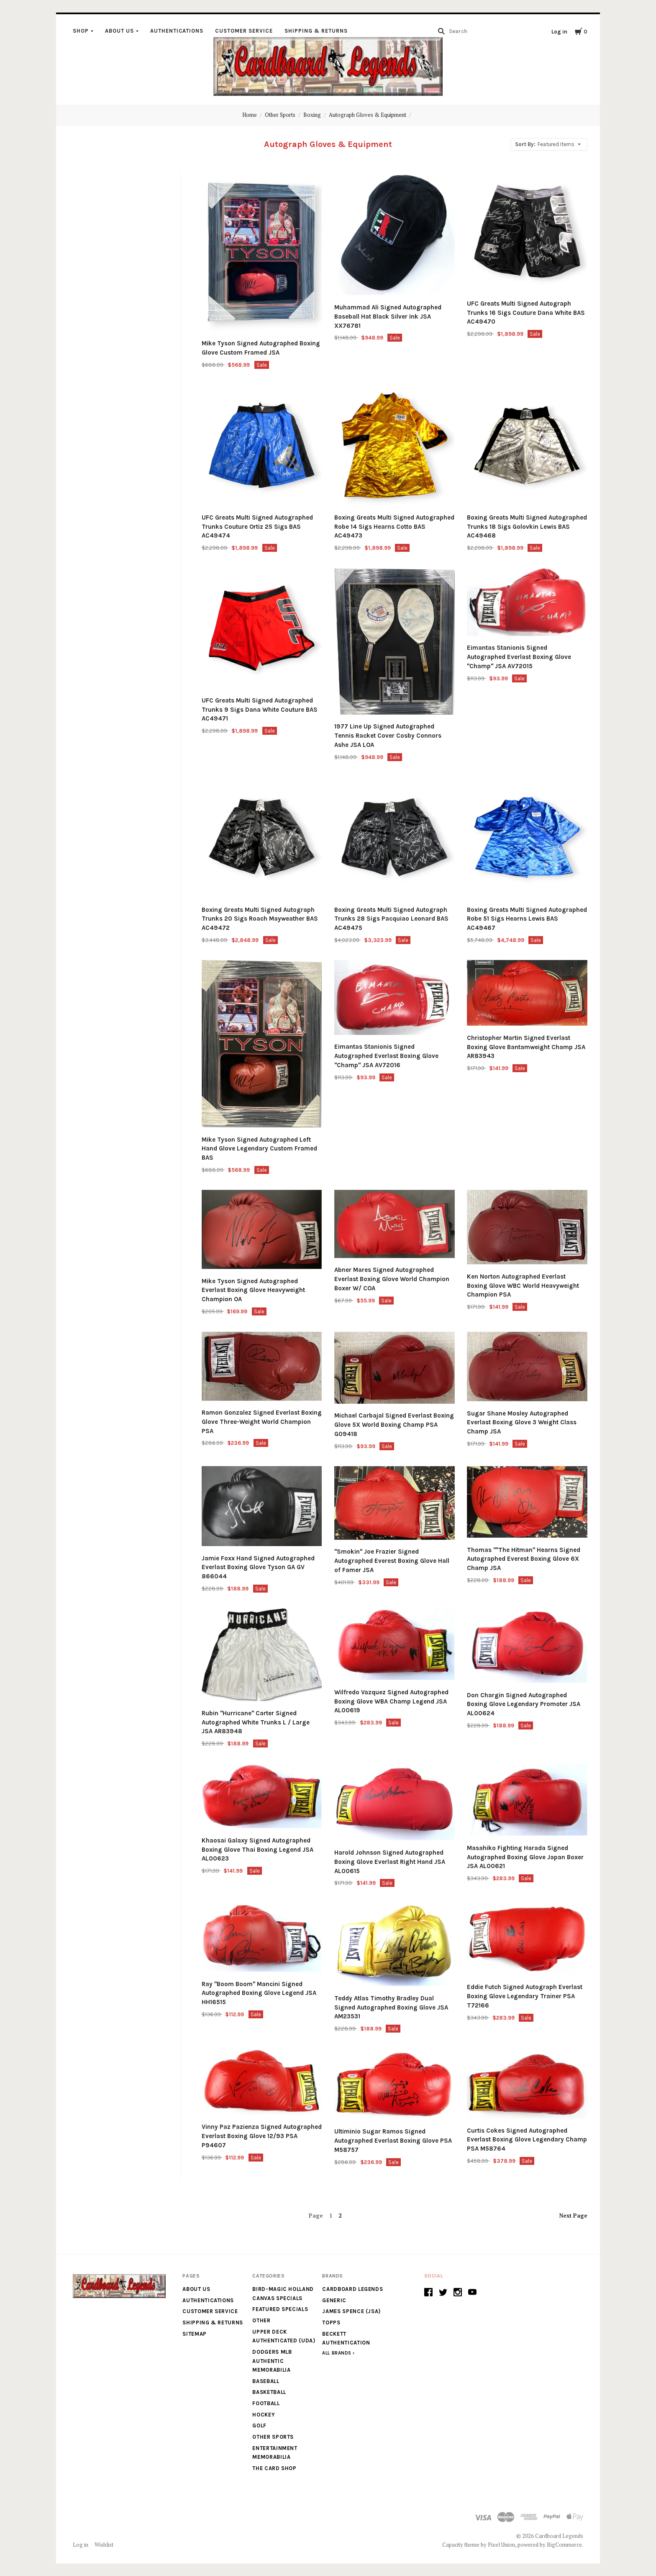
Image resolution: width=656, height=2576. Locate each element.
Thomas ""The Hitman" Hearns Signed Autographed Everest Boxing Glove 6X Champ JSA (523, 1559)
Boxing (312, 114)
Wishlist (104, 2544)
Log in (559, 31)
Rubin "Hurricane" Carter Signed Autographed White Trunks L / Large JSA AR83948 (256, 1722)
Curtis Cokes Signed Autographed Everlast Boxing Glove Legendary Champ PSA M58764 (527, 2140)
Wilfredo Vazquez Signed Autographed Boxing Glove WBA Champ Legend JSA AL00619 (391, 1701)
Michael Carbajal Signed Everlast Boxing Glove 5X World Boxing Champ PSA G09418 (394, 1425)
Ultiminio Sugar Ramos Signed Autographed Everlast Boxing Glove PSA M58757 (393, 2141)
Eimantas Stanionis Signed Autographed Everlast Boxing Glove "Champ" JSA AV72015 (519, 657)
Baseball (265, 2381)
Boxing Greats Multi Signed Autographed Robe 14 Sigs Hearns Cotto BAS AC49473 (394, 527)
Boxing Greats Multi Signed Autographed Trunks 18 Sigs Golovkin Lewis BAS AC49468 (527, 527)
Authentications (177, 31)
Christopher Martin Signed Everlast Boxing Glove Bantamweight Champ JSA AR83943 (526, 1047)
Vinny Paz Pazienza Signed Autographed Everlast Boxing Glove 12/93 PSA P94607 (262, 2136)
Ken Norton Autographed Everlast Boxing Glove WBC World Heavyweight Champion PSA (523, 1286)
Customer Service (244, 31)
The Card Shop (274, 2468)
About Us (119, 31)
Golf (259, 2425)
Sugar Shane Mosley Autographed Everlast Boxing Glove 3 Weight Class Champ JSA (522, 1423)
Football (265, 2403)
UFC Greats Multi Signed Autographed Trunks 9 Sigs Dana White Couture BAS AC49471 (260, 710)
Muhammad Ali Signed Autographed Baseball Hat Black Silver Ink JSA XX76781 (387, 316)
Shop (81, 31)
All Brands (336, 2353)
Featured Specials (280, 2309)
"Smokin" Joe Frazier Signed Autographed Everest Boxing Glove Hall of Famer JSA (391, 1561)
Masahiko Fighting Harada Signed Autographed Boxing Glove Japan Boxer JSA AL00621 (525, 1857)
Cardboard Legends (352, 2289)
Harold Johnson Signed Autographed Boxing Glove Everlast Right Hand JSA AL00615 (389, 1862)
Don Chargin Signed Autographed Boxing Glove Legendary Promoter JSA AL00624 (523, 1704)
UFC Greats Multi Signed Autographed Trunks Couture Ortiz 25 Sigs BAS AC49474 (257, 527)
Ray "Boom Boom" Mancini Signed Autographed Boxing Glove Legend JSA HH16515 (259, 1993)
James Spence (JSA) (351, 2311)
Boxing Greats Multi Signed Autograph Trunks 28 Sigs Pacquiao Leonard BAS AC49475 (391, 919)
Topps (331, 2322)
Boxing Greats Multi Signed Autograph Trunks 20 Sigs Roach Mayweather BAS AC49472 (260, 919)
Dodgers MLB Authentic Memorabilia (272, 2361)
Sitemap (194, 2334)
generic (334, 2300)
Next (573, 2215)
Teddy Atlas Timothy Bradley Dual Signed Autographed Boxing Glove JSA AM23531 (391, 2007)
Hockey (263, 2414)
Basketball (269, 2392)
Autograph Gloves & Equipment (367, 114)
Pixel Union (501, 2544)
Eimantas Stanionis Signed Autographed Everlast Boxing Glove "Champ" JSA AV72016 (386, 1056)
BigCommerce (564, 2544)
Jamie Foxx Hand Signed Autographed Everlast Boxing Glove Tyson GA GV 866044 (258, 1567)
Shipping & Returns (316, 31)
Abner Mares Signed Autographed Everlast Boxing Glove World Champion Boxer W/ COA (391, 1279)
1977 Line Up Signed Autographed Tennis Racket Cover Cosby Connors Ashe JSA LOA (387, 736)
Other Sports (280, 114)
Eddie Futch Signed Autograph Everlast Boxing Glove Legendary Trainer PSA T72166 (524, 1996)
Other (261, 2320)
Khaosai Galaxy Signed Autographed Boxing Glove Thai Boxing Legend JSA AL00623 (257, 1850)
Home (249, 114)
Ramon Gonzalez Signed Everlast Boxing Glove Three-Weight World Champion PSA (262, 1422)
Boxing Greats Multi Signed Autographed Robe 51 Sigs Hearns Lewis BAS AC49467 (527, 919)
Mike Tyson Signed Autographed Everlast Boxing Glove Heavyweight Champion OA (253, 1290)
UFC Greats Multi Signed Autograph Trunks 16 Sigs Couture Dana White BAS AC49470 (526, 313)
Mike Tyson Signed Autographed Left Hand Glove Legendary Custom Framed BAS (259, 1149)
